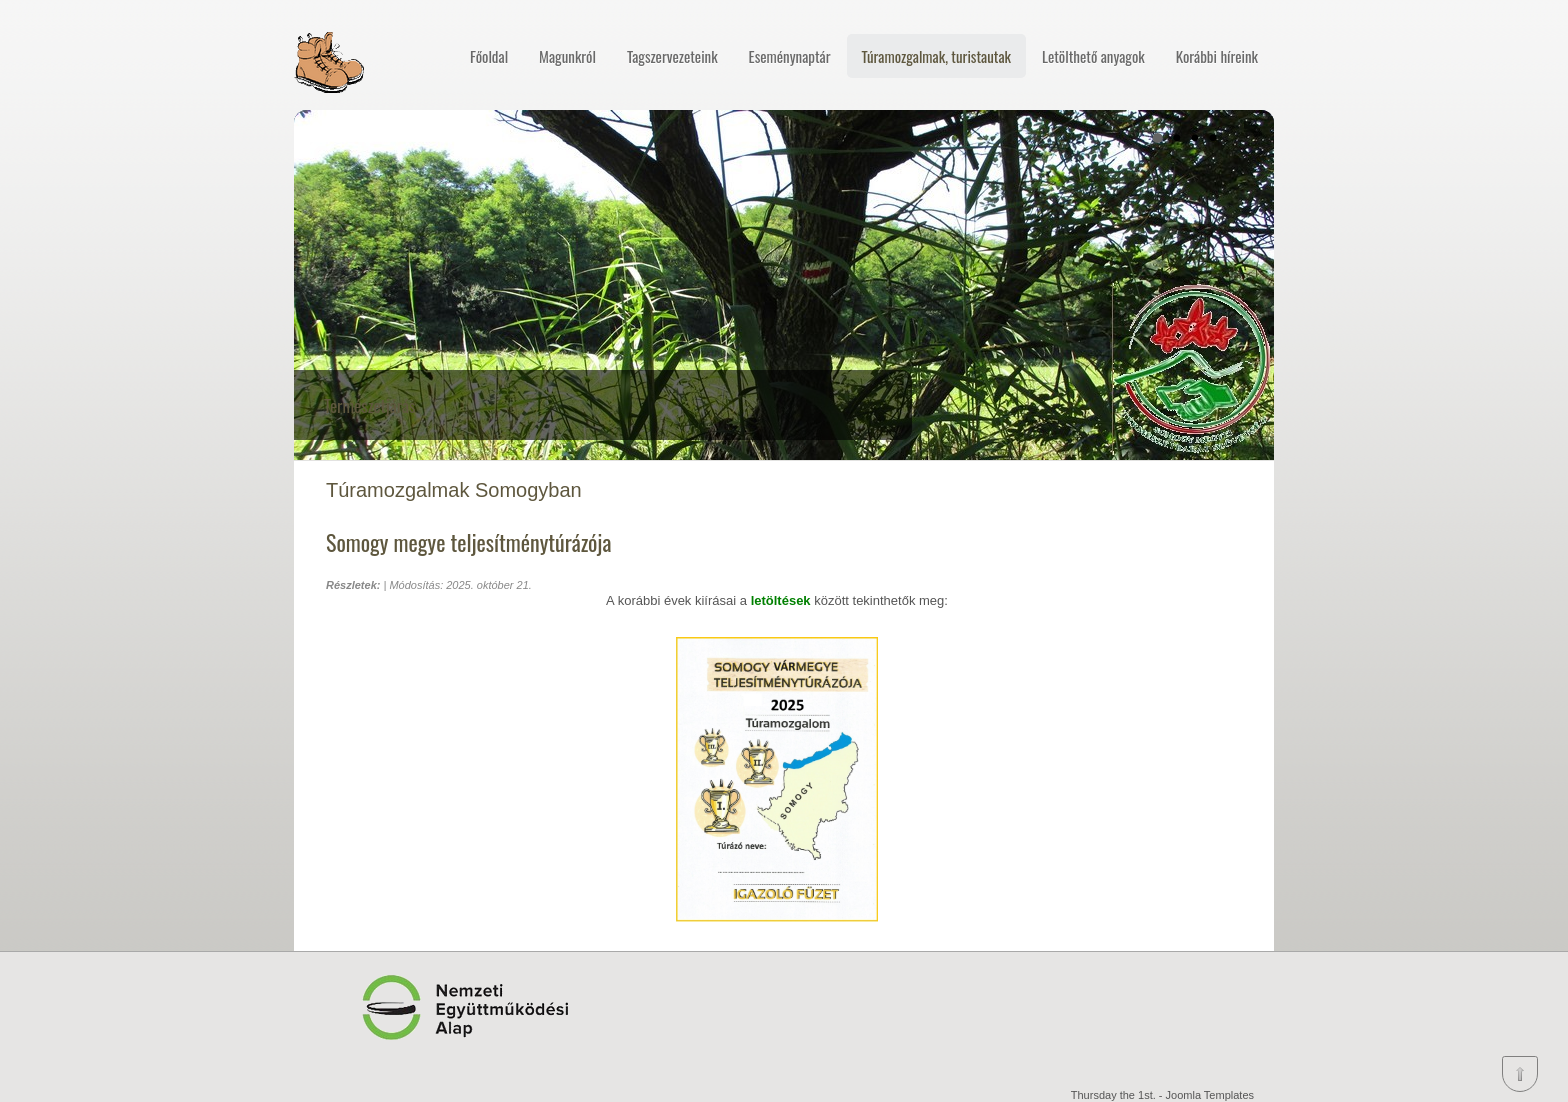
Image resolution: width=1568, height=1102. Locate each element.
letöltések (783, 600)
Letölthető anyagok (1093, 56)
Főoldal (489, 56)
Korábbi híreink (1217, 56)
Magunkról (567, 56)
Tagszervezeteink (672, 56)
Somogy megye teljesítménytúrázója (468, 542)
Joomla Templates (1210, 1095)
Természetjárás (369, 405)
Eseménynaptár (790, 56)
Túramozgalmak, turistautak (936, 56)
